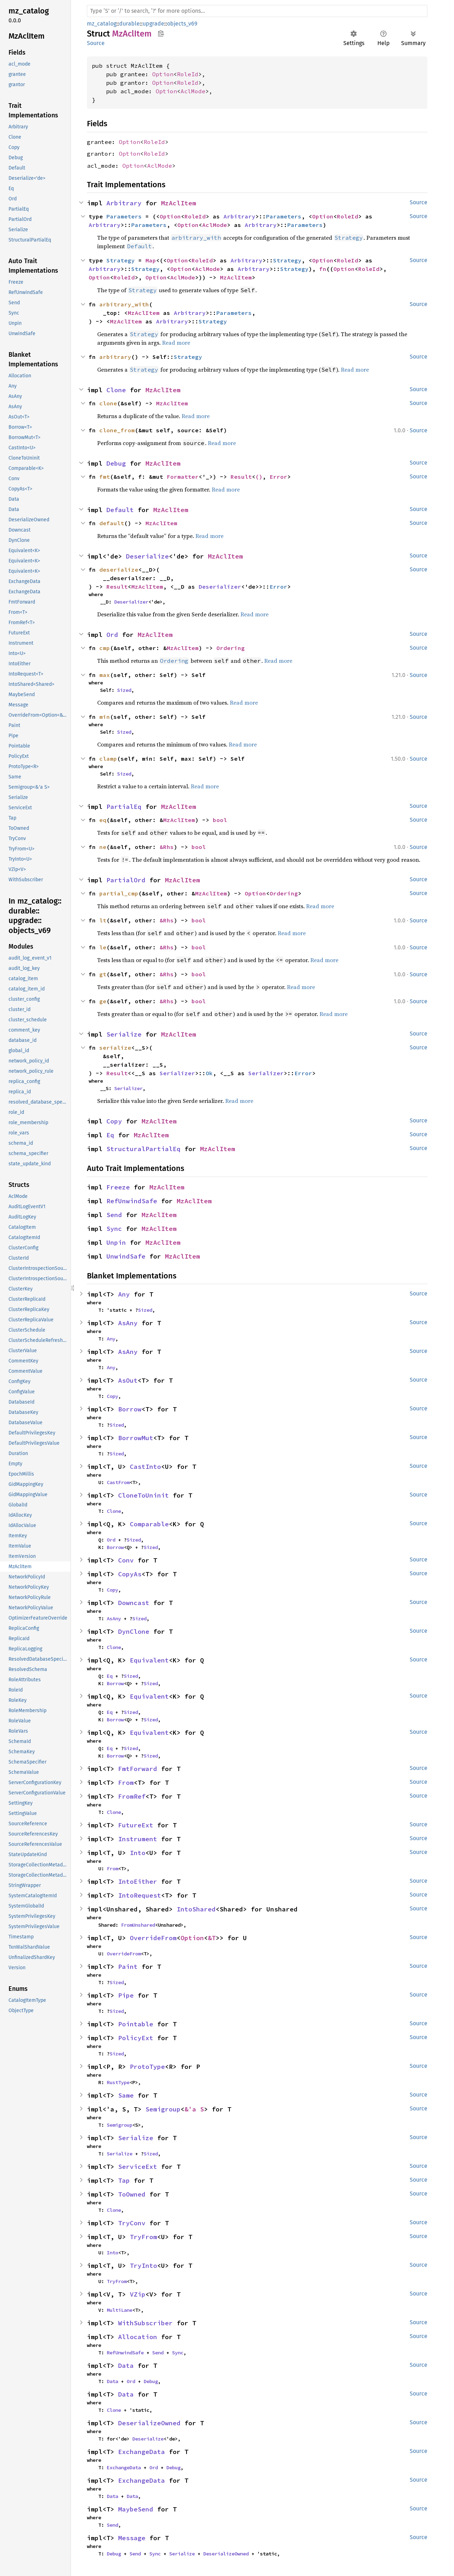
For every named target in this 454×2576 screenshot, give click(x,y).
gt (102, 974)
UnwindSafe (125, 1256)
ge (102, 1001)
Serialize (124, 1034)
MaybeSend (135, 2509)
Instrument (137, 1839)
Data (126, 2365)
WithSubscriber (145, 2323)
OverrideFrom (153, 1938)
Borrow (130, 1409)
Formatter (183, 476)
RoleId (187, 74)
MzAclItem (178, 203)
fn (322, 268)
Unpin (116, 1242)
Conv (126, 1560)
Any (124, 1294)
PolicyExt (135, 2038)
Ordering (230, 647)
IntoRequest (139, 1895)
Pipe (126, 1995)
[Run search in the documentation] (257, 11)
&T (212, 1938)
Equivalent (149, 1660)
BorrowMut (135, 1438)
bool (220, 819)
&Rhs (167, 846)
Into (137, 1853)
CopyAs (130, 1574)
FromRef (131, 1796)
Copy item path (161, 33)
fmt (104, 476)
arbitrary (115, 356)
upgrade (153, 23)
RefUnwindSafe (131, 1201)
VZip (137, 2294)
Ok (209, 1073)
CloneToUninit (143, 1495)
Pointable (135, 2024)
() (258, 476)
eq (102, 819)
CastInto (145, 1466)
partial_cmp (118, 893)
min (104, 716)
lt (102, 920)
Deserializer (220, 586)
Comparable (149, 1524)
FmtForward (137, 1769)
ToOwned (131, 2194)
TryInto (143, 2265)
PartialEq (124, 807)
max (104, 674)
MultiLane (119, 2310)
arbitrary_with (124, 304)
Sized (124, 690)
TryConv (131, 2223)
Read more (176, 342)
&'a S (194, 2109)
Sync (114, 1229)
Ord (112, 635)
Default (120, 510)
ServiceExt (137, 2167)
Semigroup (163, 2109)
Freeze (118, 1187)
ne (102, 846)
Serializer (177, 1073)
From (126, 1782)
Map (150, 260)
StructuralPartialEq (143, 1149)
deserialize (118, 569)
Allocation (137, 2337)
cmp (104, 647)
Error (278, 476)
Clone (116, 390)
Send (114, 1215)
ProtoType (147, 2067)
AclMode (193, 91)
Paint (128, 1966)
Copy (114, 1121)
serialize (115, 1047)
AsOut (128, 1380)
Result (241, 476)
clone (108, 403)
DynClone (133, 1631)
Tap (124, 2180)
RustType (118, 2082)
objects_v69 (182, 23)
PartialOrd (125, 880)
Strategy (120, 260)
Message (131, 2538)
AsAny (128, 1323)
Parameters (124, 216)
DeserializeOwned (149, 2423)
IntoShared (196, 1909)
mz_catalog (101, 23)
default (111, 523)
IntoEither (137, 1881)
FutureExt (135, 1825)
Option (162, 74)
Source (96, 43)
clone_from (117, 430)
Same (126, 2095)
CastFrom (118, 1482)
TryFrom (143, 2237)
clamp (108, 758)
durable (129, 23)
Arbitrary (124, 203)
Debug (116, 463)
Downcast (133, 1603)
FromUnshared (138, 1925)
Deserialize (147, 556)
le (102, 947)
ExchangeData (141, 2452)
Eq (110, 1135)
